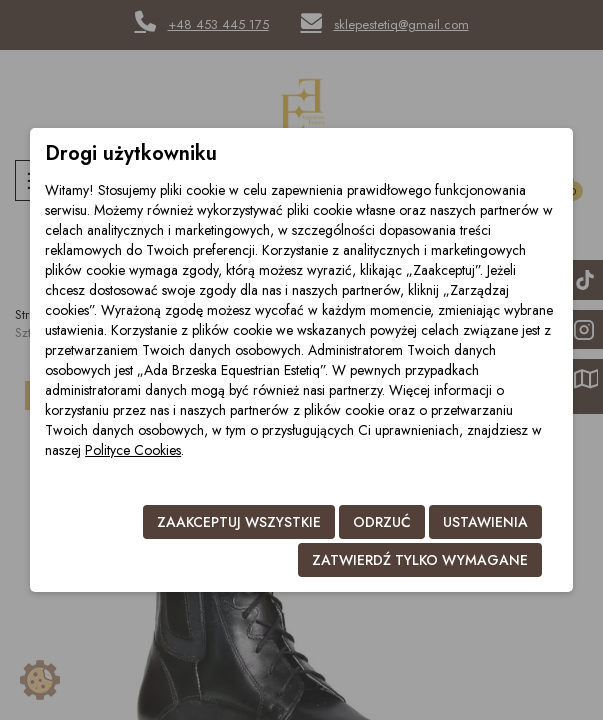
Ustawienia (485, 522)
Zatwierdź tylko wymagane (420, 560)
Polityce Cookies (133, 450)
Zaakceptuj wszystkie (239, 522)
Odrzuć (382, 522)
